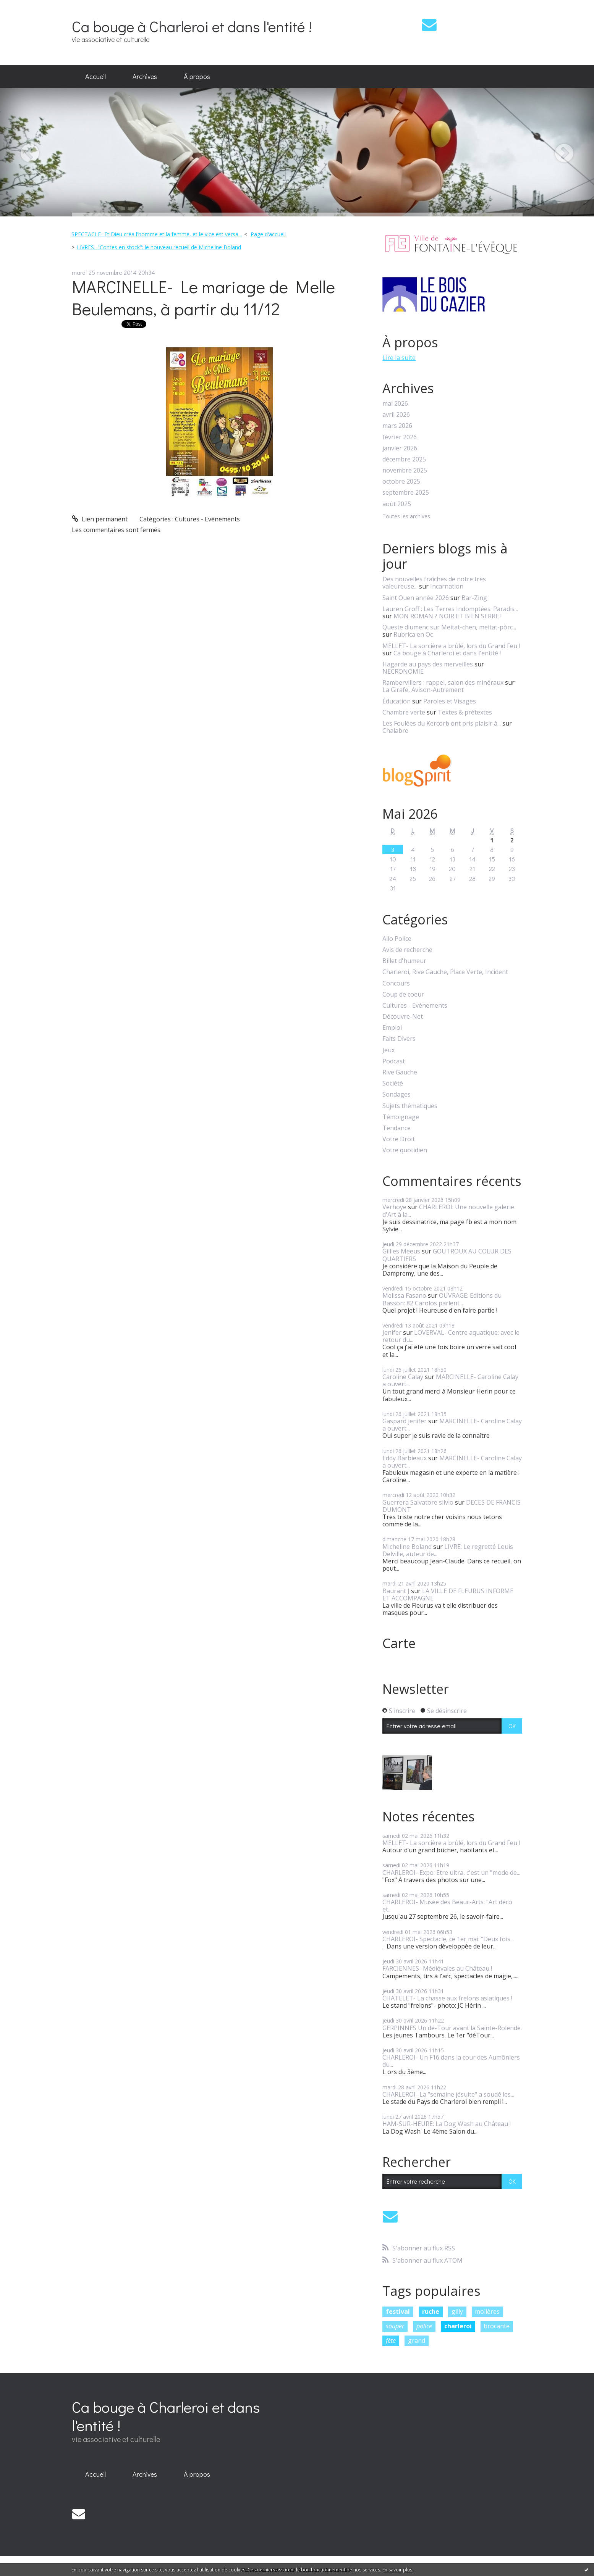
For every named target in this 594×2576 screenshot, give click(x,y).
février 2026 (399, 437)
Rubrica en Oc (413, 634)
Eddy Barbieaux (404, 1458)
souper (395, 2326)
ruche (430, 2311)
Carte (399, 1643)
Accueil (95, 76)
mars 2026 (397, 425)
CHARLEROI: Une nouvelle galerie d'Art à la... (448, 1210)
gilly (457, 2311)
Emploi (392, 1027)
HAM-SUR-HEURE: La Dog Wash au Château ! (446, 2124)
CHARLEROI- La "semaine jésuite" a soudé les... (448, 2094)
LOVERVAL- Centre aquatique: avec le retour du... (451, 1336)
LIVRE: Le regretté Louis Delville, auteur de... (447, 1550)
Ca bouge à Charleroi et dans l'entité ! (192, 26)
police (424, 2326)
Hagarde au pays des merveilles (427, 664)
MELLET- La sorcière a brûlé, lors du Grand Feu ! (451, 646)
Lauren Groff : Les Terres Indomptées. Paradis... (450, 609)
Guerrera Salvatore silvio (417, 1502)
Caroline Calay (402, 1377)
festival (398, 2311)
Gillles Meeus (401, 1251)
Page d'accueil (268, 234)
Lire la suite (399, 357)
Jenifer (391, 1332)
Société (392, 1083)
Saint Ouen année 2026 (415, 598)
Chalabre (395, 730)
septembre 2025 (405, 492)
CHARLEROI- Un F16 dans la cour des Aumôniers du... (451, 2061)
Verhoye (394, 1207)
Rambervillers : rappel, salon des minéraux (442, 682)
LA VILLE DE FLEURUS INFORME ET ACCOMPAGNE (447, 1594)
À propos (197, 76)
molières (487, 2311)
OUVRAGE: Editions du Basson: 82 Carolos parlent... (442, 1299)
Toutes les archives (406, 516)
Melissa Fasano (404, 1295)
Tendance (396, 1128)
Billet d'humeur (404, 961)
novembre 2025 (404, 470)
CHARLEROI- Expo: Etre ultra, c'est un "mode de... (451, 1872)
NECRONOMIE (403, 671)
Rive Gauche (399, 1072)
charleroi (458, 2326)
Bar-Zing (474, 598)
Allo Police (396, 938)
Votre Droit (398, 1139)
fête (391, 2340)
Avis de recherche (407, 949)
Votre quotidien (404, 1150)
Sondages (396, 1094)
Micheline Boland (407, 1546)
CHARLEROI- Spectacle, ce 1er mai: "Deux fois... (448, 1939)
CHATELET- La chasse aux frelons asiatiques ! (447, 1998)
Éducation (396, 701)
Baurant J (395, 1591)
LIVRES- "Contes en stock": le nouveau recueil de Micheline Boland (159, 247)
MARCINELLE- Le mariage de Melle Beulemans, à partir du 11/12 (203, 297)
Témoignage (400, 1117)
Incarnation (446, 586)
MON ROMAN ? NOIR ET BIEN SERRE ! (447, 616)
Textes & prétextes (465, 712)
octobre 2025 (401, 481)
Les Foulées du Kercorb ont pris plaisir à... (441, 723)
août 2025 (396, 504)
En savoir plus (397, 2569)
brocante (497, 2326)
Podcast (393, 1061)
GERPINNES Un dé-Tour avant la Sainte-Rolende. (452, 2028)
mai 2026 (395, 403)
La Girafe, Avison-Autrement (423, 690)
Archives (145, 76)
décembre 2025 (404, 459)
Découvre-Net (402, 1016)
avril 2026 (396, 414)
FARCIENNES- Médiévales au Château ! (437, 1968)
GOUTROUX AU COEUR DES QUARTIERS (446, 1255)
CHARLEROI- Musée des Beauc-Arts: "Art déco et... (447, 1905)
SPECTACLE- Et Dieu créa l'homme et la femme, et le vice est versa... (156, 234)
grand (416, 2340)
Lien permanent (100, 519)
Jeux (388, 1050)
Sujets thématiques (409, 1106)
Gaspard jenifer (404, 1421)
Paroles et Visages (449, 701)
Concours (396, 983)
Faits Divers (399, 1038)
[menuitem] (95, 77)
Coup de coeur (403, 994)
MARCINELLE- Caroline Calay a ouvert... (450, 1380)
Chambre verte (403, 712)
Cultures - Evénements (207, 519)
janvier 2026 (399, 448)
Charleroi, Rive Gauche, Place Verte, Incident (445, 972)
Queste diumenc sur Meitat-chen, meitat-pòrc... (449, 627)
